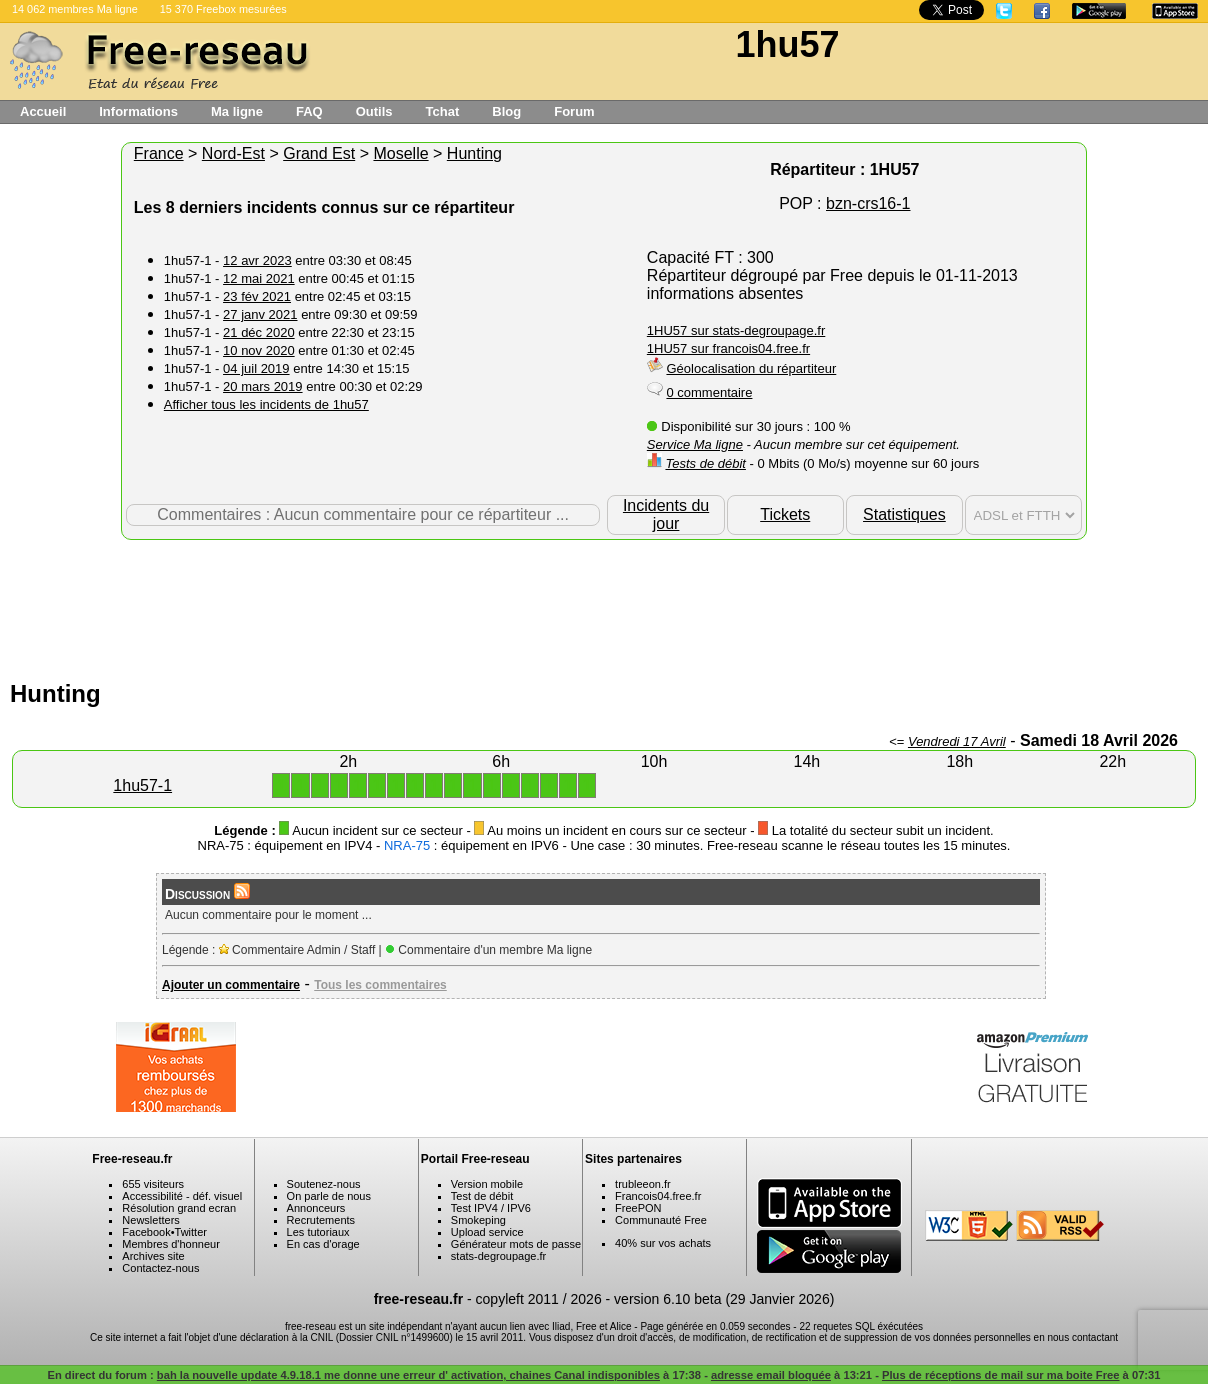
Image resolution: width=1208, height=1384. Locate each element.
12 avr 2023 (257, 260)
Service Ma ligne (695, 444)
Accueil (43, 111)
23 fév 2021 (257, 296)
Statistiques (904, 514)
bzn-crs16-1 (868, 203)
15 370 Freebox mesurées (223, 9)
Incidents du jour (666, 514)
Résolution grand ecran (179, 1208)
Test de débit (482, 1196)
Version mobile (487, 1184)
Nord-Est (233, 153)
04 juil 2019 (256, 368)
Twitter (191, 1232)
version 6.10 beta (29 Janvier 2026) (724, 1299)
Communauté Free (661, 1220)
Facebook (146, 1232)
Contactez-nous (160, 1268)
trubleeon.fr (643, 1184)
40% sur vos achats (663, 1243)
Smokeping (478, 1220)
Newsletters (150, 1220)
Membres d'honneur (171, 1244)
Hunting (474, 153)
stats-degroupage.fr (498, 1256)
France (159, 153)
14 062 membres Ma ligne (75, 9)
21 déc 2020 (259, 332)
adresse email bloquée (771, 1375)
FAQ (309, 111)
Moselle (400, 153)
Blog (506, 111)
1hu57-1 (142, 785)
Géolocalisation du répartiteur (751, 368)
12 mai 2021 (259, 278)
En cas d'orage (323, 1244)
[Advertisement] (604, 605)
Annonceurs (316, 1208)
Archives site (153, 1256)
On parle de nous (329, 1196)
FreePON (638, 1208)
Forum (574, 111)
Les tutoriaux (318, 1232)
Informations (138, 111)
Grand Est (319, 153)
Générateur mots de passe (516, 1244)
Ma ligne (237, 111)
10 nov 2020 (259, 350)
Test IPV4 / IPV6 (491, 1208)
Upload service (487, 1232)
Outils (374, 111)
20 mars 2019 (263, 386)
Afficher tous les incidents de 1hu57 (266, 404)
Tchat (443, 111)
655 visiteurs (153, 1184)
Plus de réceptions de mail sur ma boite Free (1001, 1375)
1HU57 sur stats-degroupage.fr (736, 330)
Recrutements (321, 1220)
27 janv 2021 (260, 314)
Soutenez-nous (324, 1184)
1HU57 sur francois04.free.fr (728, 348)
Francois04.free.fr (658, 1196)
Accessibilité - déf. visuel (182, 1196)
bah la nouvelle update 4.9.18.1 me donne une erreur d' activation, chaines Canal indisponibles (408, 1375)
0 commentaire (709, 392)
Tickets (785, 514)
